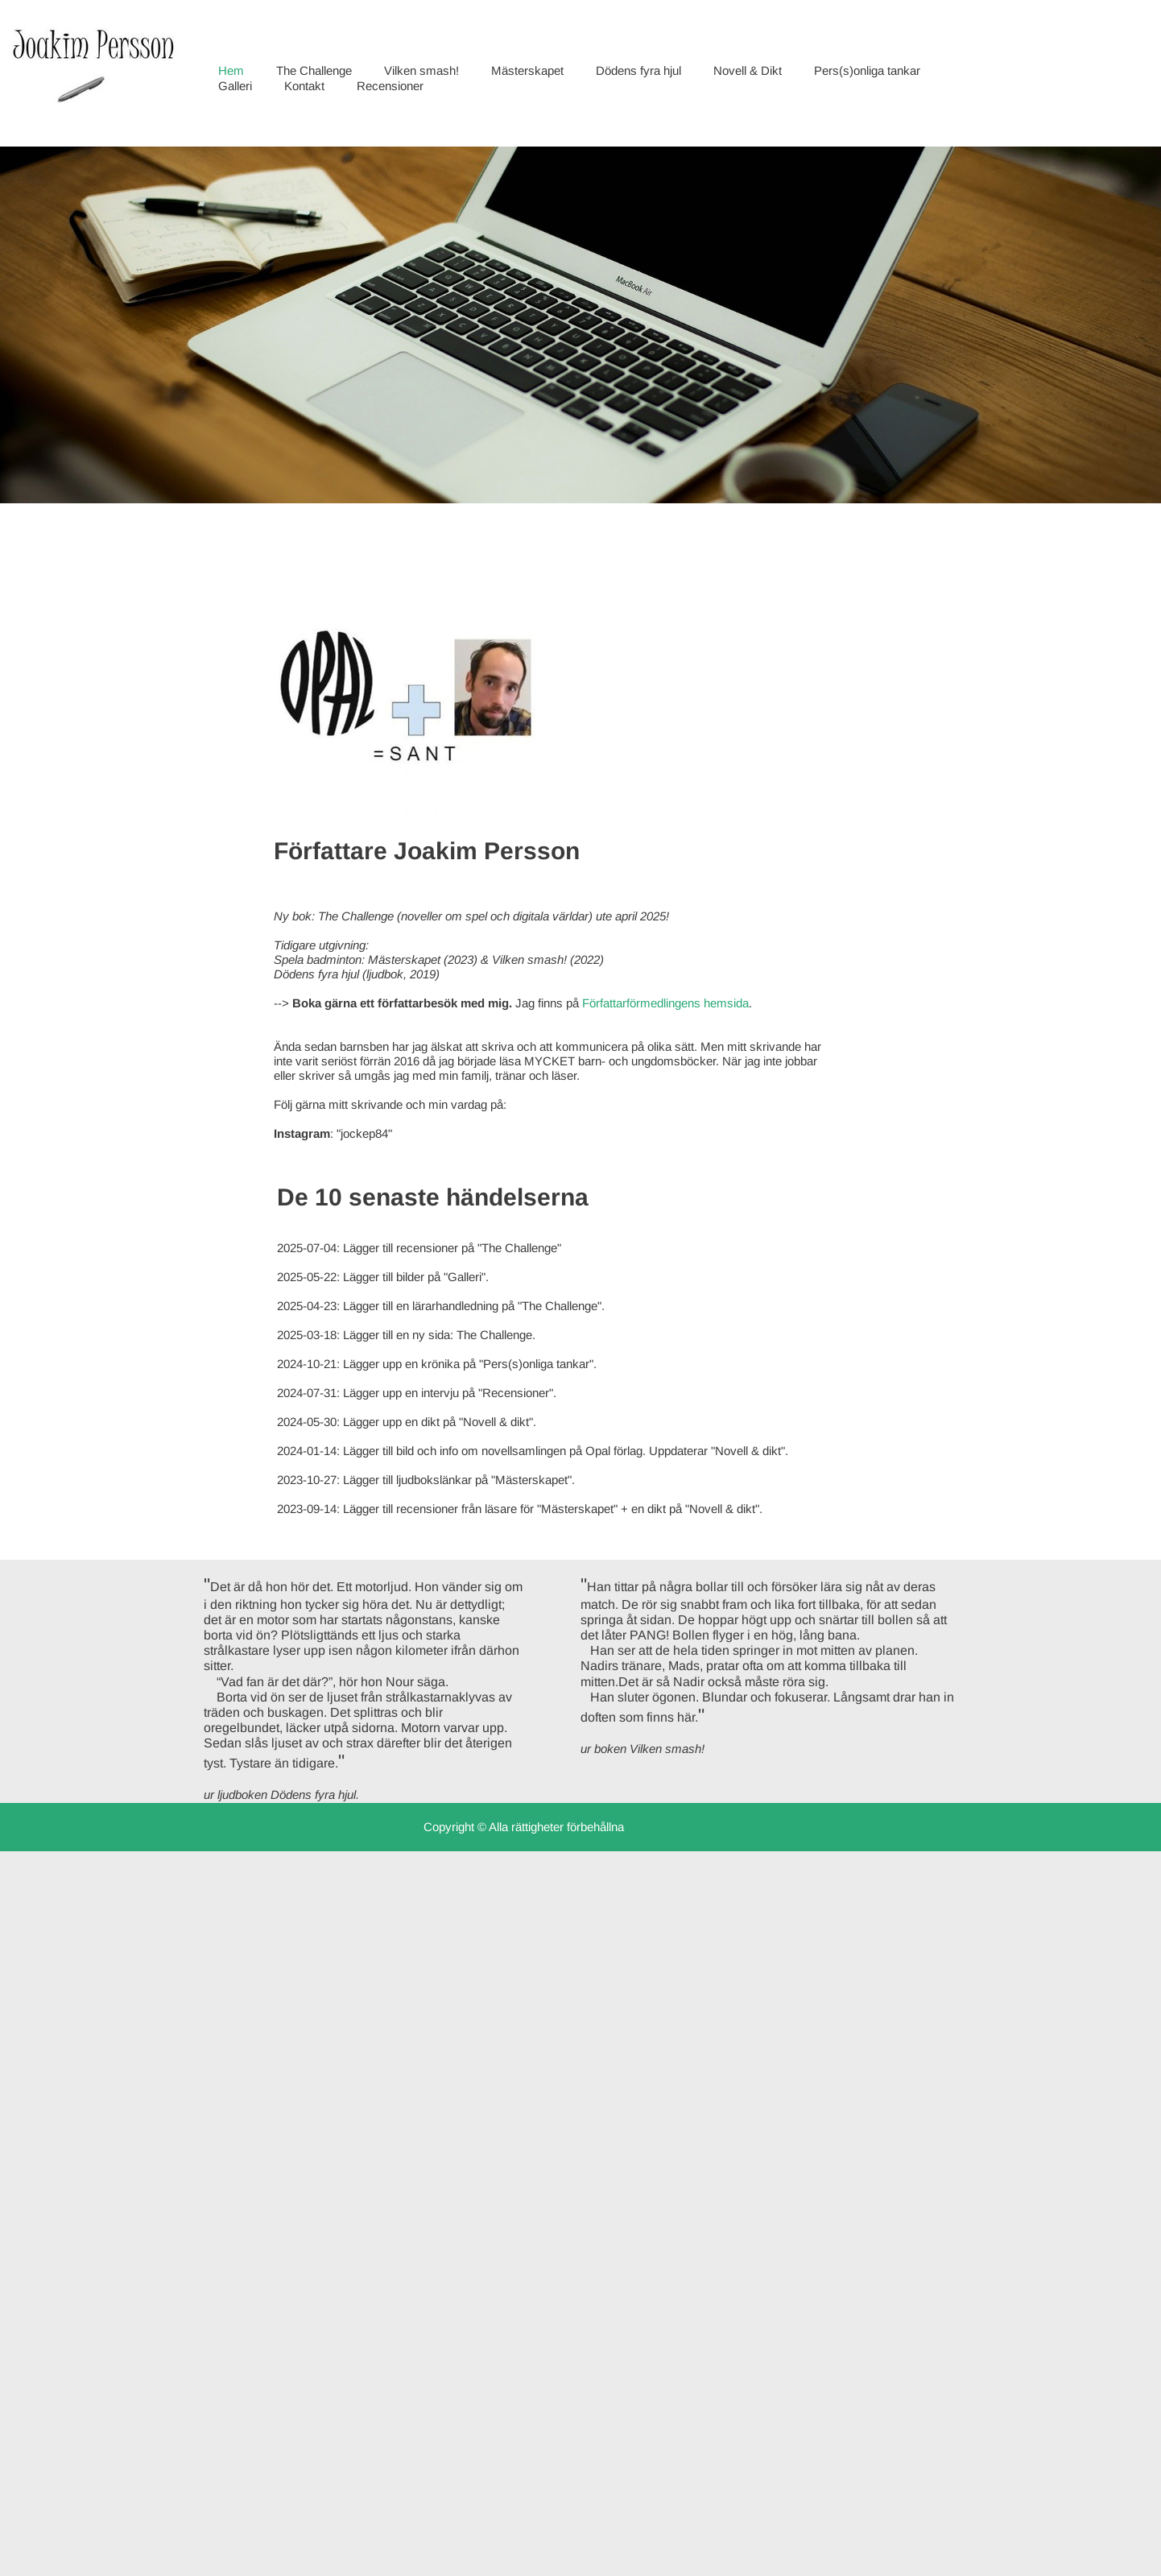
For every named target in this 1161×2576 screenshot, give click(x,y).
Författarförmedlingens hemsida (665, 1003)
